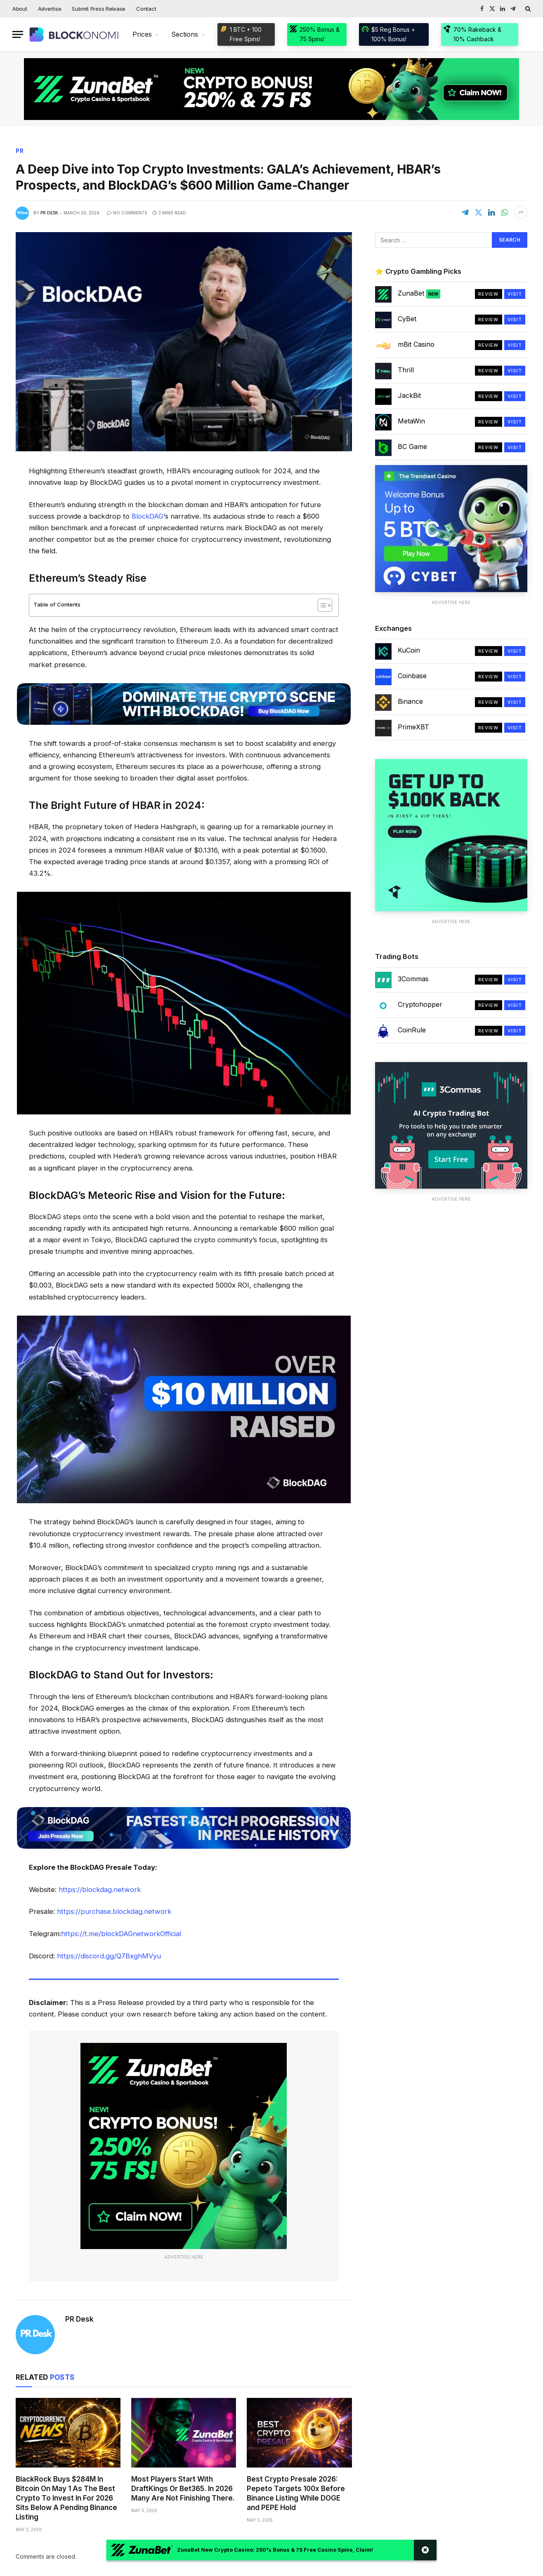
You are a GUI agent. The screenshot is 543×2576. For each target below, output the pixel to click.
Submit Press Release (98, 8)
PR (20, 151)
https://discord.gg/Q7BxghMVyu (109, 1957)
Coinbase (412, 676)
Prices (142, 34)
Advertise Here (183, 2258)
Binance (410, 702)
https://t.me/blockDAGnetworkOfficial (121, 1934)
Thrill (406, 370)
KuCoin (409, 650)
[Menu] (17, 34)
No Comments (127, 213)
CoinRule (412, 1030)
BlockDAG (148, 516)
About (19, 8)
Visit (515, 294)
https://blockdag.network (100, 1890)
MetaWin (411, 421)
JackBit (409, 396)
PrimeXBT (413, 727)
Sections (184, 34)
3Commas (413, 979)
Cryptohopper (420, 1005)
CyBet (407, 319)
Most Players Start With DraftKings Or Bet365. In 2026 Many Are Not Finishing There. (183, 2489)
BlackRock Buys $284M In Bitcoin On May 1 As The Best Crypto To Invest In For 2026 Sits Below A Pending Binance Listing (66, 2498)
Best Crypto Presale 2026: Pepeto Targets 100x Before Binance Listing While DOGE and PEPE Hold (296, 2493)
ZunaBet (419, 293)
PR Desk (49, 213)
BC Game (412, 447)
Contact (146, 8)
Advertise (49, 8)
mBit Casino (416, 345)
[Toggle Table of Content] (321, 606)
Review (488, 294)
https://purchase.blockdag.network (114, 1912)
